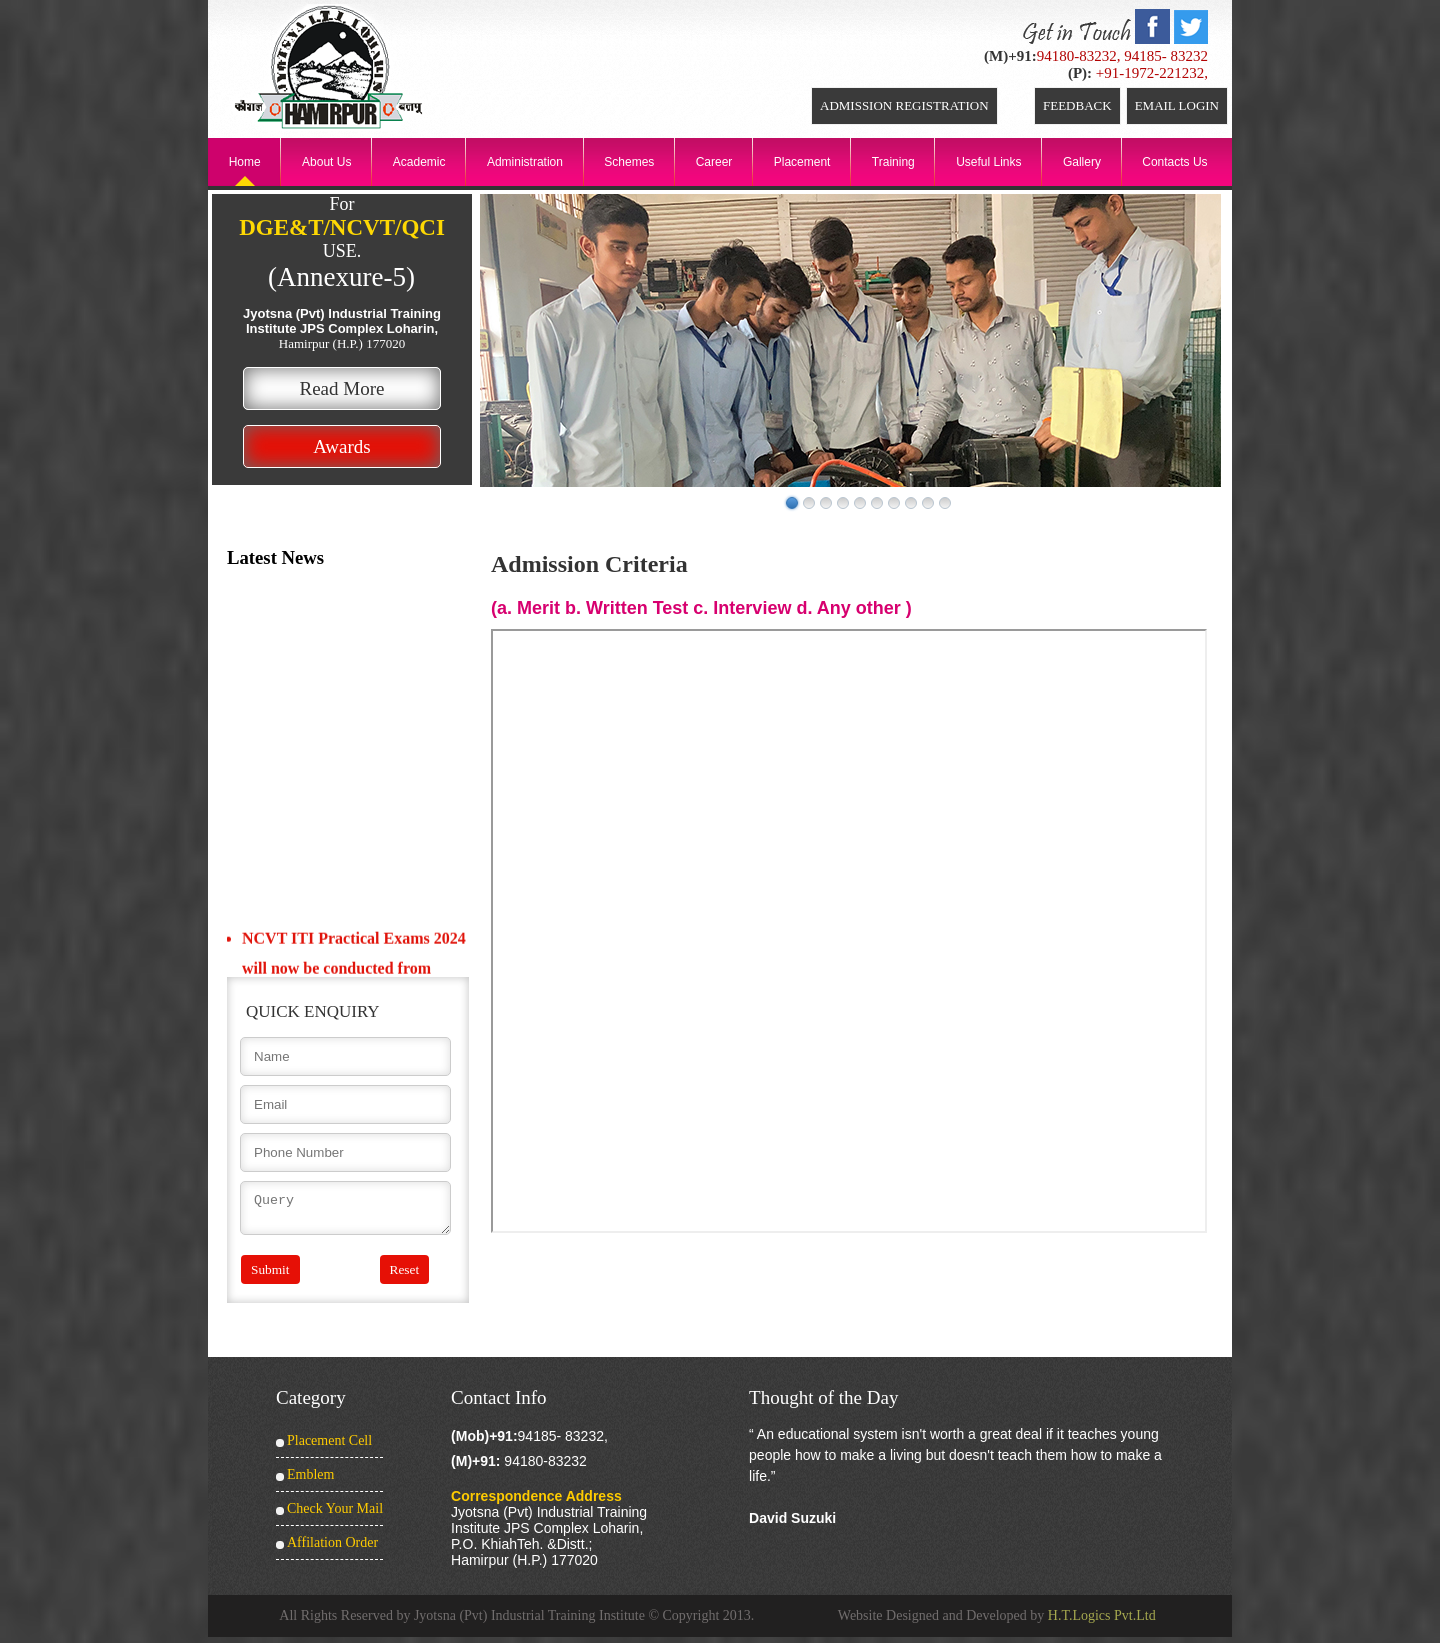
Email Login (1177, 105)
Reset (405, 1275)
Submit (270, 1275)
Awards (341, 446)
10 (945, 503)
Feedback (1077, 105)
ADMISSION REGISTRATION (904, 105)
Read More (342, 388)
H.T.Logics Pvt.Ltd (1102, 1621)
